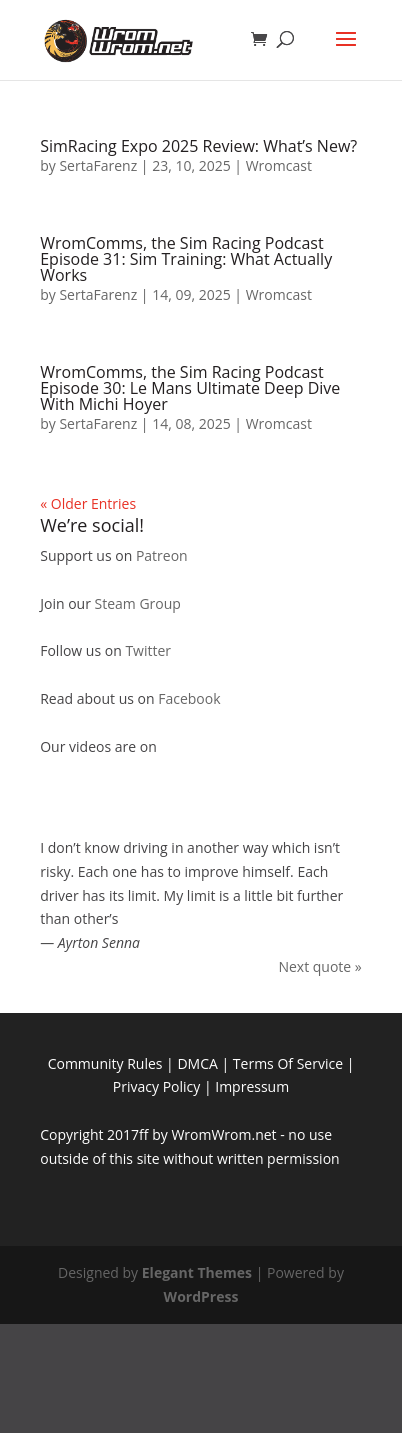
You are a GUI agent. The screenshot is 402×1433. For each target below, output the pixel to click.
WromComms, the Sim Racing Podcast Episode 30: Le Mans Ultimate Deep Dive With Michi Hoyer (190, 388)
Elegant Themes (197, 1272)
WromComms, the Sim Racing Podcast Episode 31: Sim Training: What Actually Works (186, 259)
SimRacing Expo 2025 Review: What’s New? (198, 146)
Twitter (148, 650)
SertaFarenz (98, 165)
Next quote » (319, 966)
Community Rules (105, 1063)
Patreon (162, 555)
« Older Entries (88, 503)
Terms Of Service (288, 1063)
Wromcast (279, 165)
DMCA (197, 1063)
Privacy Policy (156, 1086)
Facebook (189, 698)
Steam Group (138, 603)
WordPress (201, 1296)
